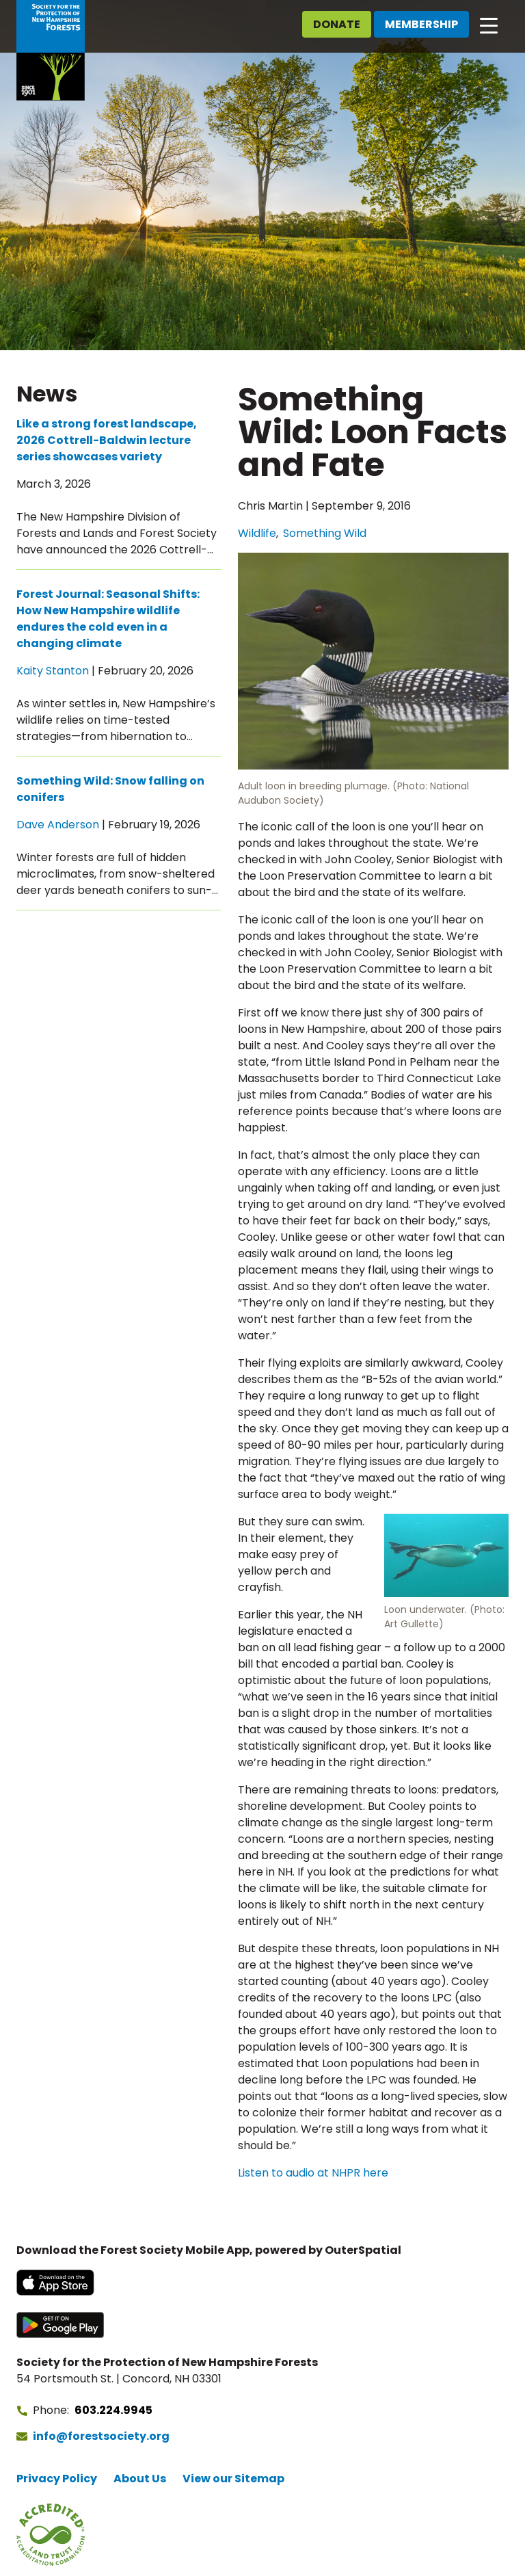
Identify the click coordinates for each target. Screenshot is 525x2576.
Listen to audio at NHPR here (313, 2173)
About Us (139, 2478)
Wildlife (257, 533)
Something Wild (324, 533)
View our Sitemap (233, 2478)
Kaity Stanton (52, 671)
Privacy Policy (56, 2478)
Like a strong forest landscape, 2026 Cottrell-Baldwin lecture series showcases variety (106, 440)
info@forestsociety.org (101, 2436)
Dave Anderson (57, 824)
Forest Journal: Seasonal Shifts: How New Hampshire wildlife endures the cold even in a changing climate (108, 618)
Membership (421, 24)
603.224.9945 (113, 2410)
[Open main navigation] (489, 24)
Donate (336, 24)
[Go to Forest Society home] (50, 50)
